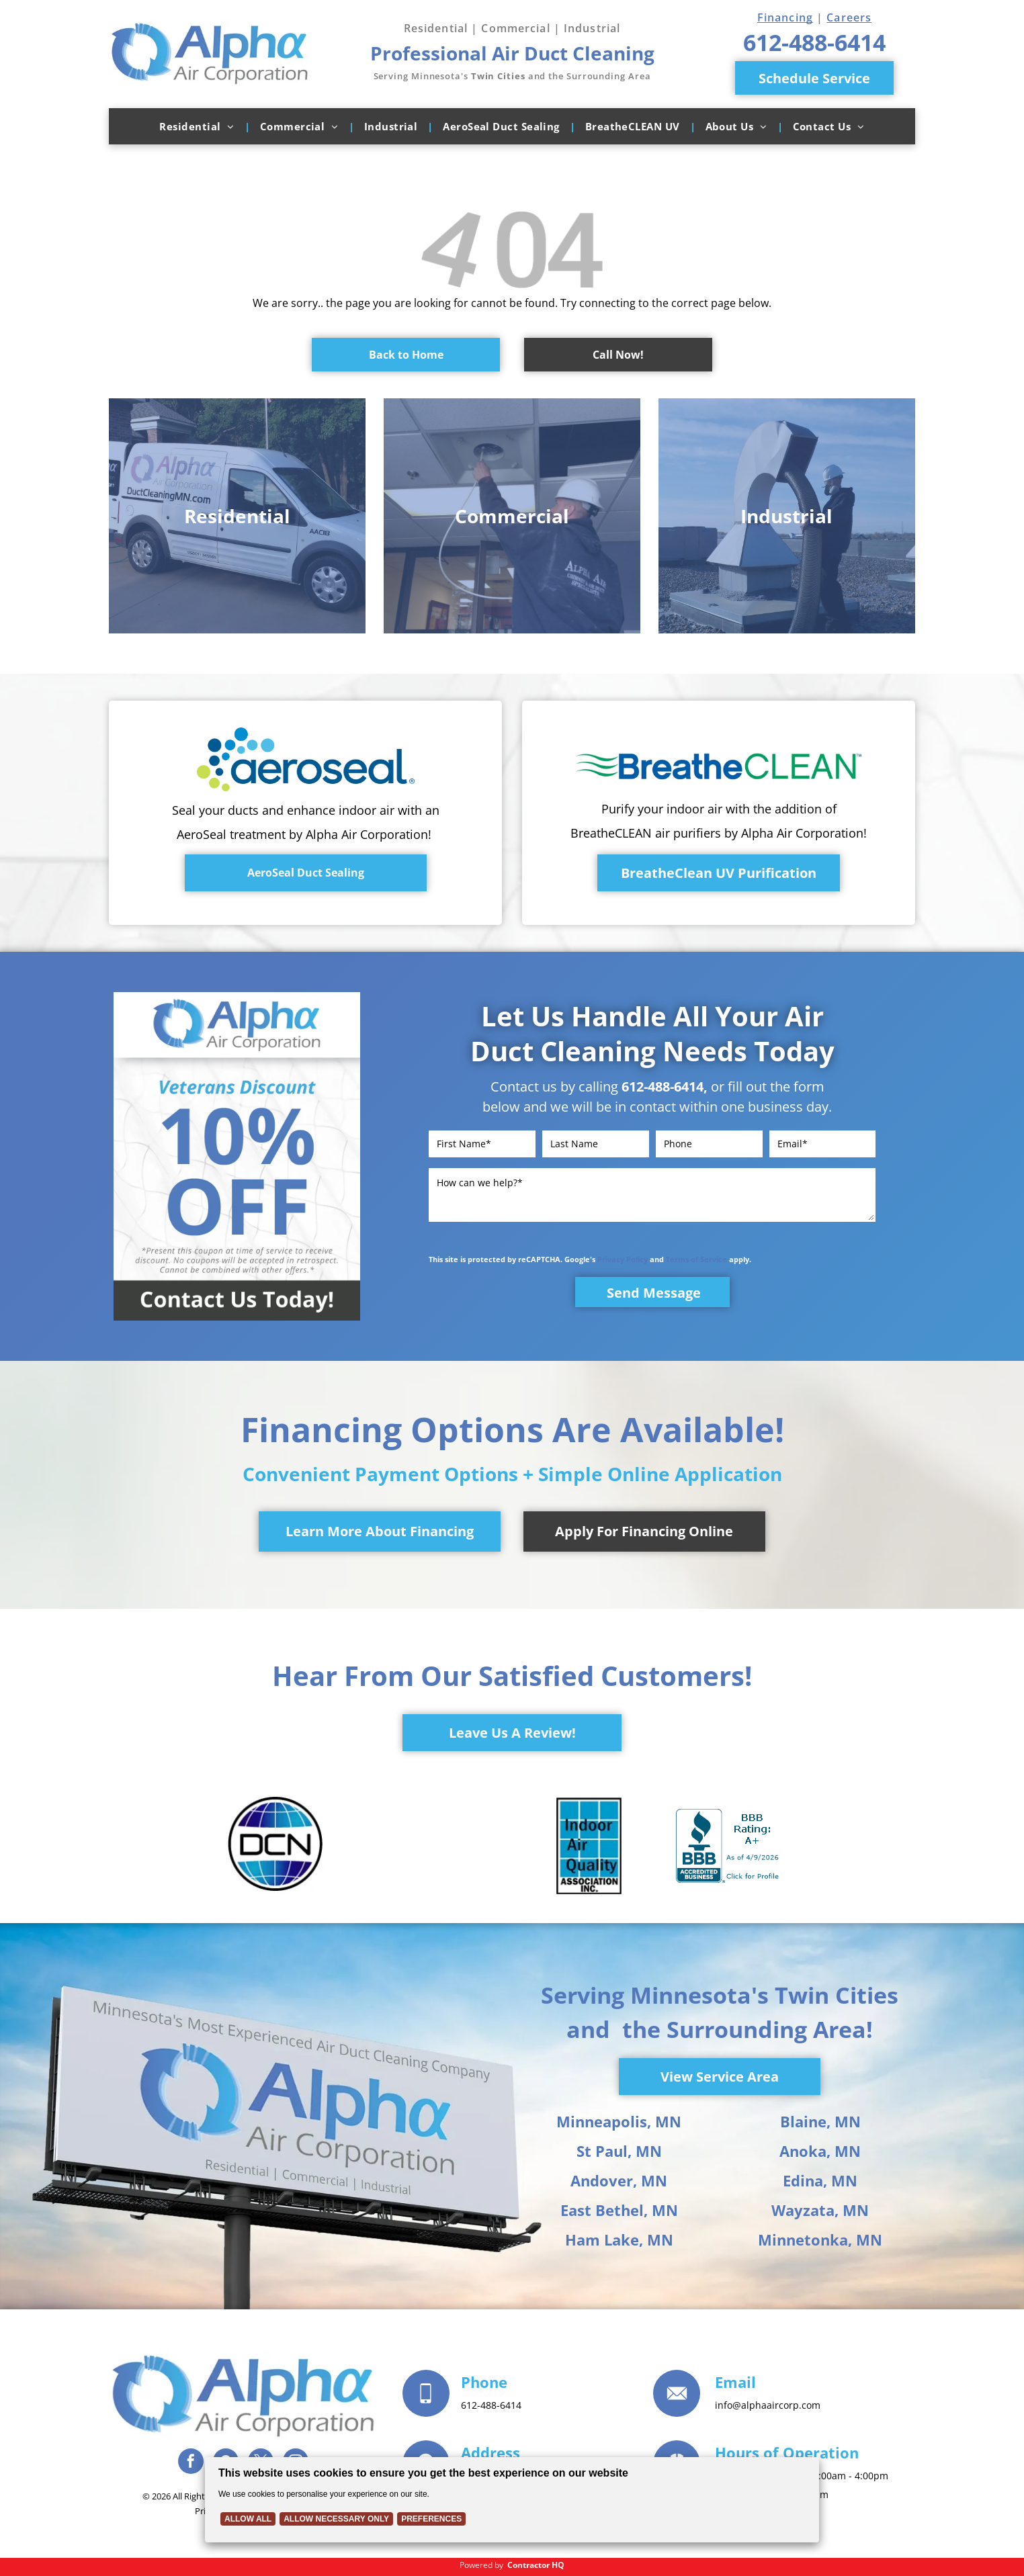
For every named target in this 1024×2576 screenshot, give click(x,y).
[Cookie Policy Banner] (512, 2499)
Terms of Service (696, 1259)
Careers (848, 17)
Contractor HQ (535, 2565)
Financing (785, 17)
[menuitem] (199, 126)
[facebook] (191, 2462)
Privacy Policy (622, 1259)
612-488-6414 (662, 1086)
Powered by (481, 2565)
